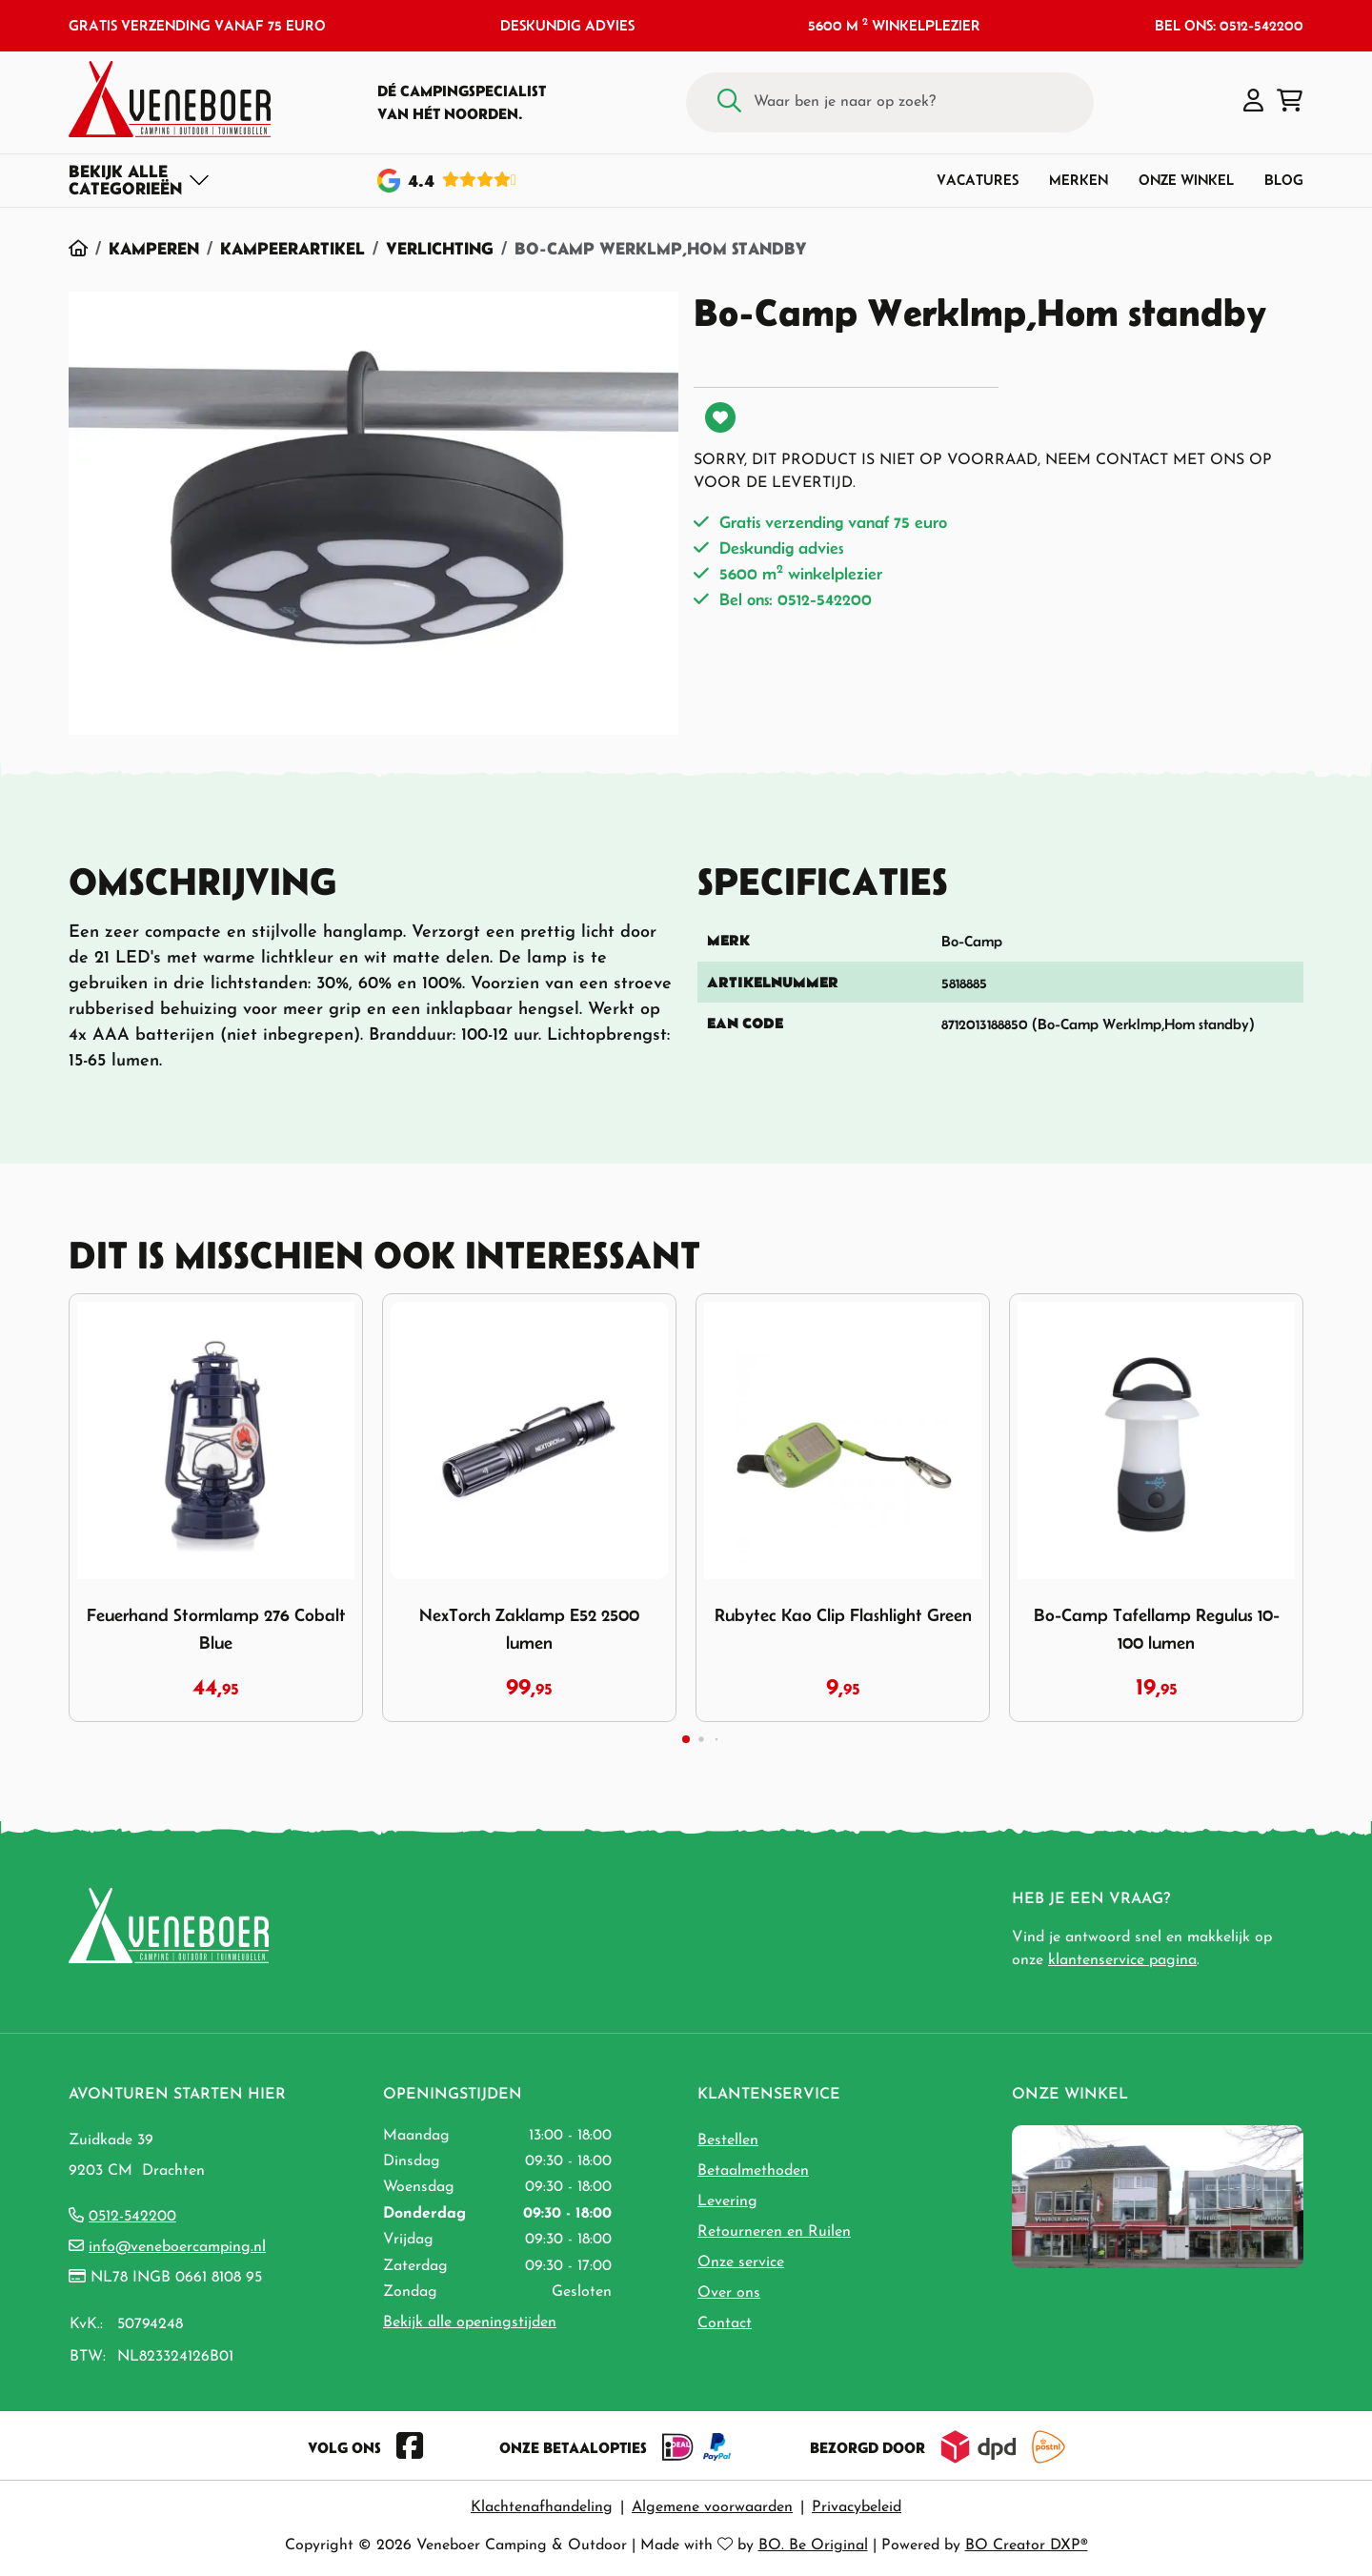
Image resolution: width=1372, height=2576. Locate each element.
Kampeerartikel (292, 248)
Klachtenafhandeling (542, 2507)
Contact (724, 2323)
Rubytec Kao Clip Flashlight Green (843, 1615)
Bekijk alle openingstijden (469, 2322)
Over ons (728, 2293)
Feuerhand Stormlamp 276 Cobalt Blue (216, 1628)
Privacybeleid (856, 2507)
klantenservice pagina (1122, 1960)
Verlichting (440, 248)
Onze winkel (1186, 180)
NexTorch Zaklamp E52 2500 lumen (529, 1628)
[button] (1253, 102)
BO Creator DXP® (1026, 2545)
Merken (1078, 180)
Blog (1283, 180)
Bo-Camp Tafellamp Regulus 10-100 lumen (1157, 1628)
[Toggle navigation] (140, 180)
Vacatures (978, 180)
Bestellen (727, 2140)
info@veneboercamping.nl (177, 2247)
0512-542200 (132, 2216)
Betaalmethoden (753, 2171)
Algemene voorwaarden (712, 2507)
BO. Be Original (813, 2545)
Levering (727, 2201)
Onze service (740, 2262)
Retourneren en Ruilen (774, 2232)
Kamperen (154, 248)
